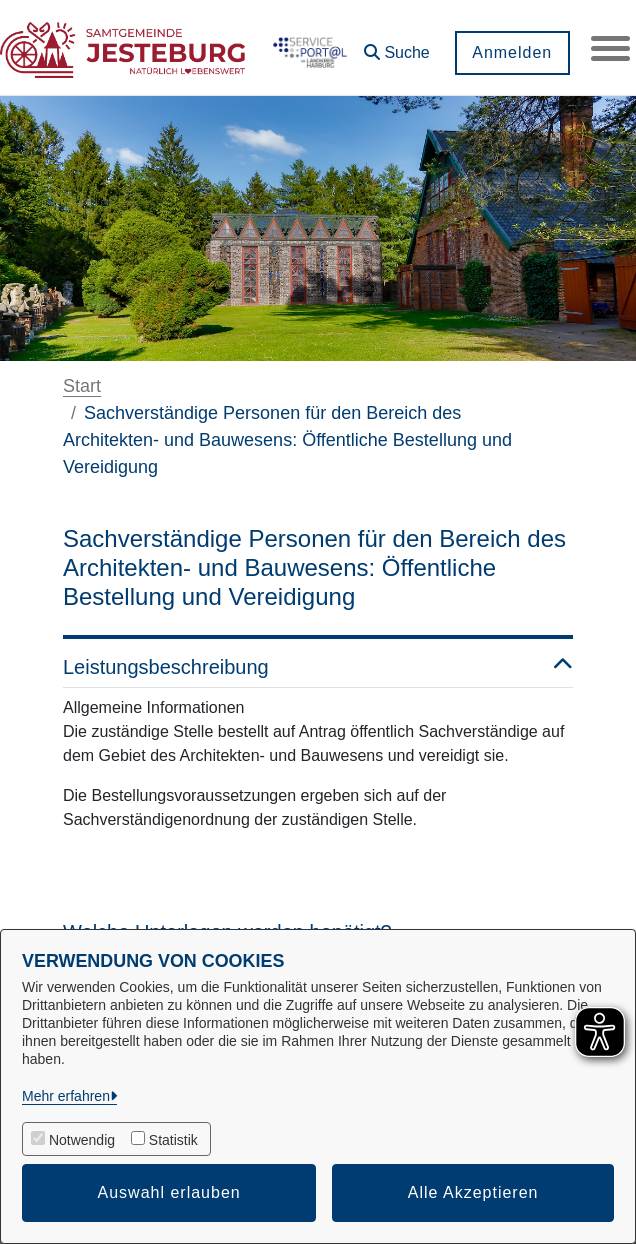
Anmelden (511, 52)
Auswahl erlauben (169, 1192)
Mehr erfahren (66, 1096)
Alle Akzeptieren (473, 1192)
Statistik (173, 1140)
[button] (396, 45)
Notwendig (82, 1140)
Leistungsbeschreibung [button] (318, 667)
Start (82, 386)
